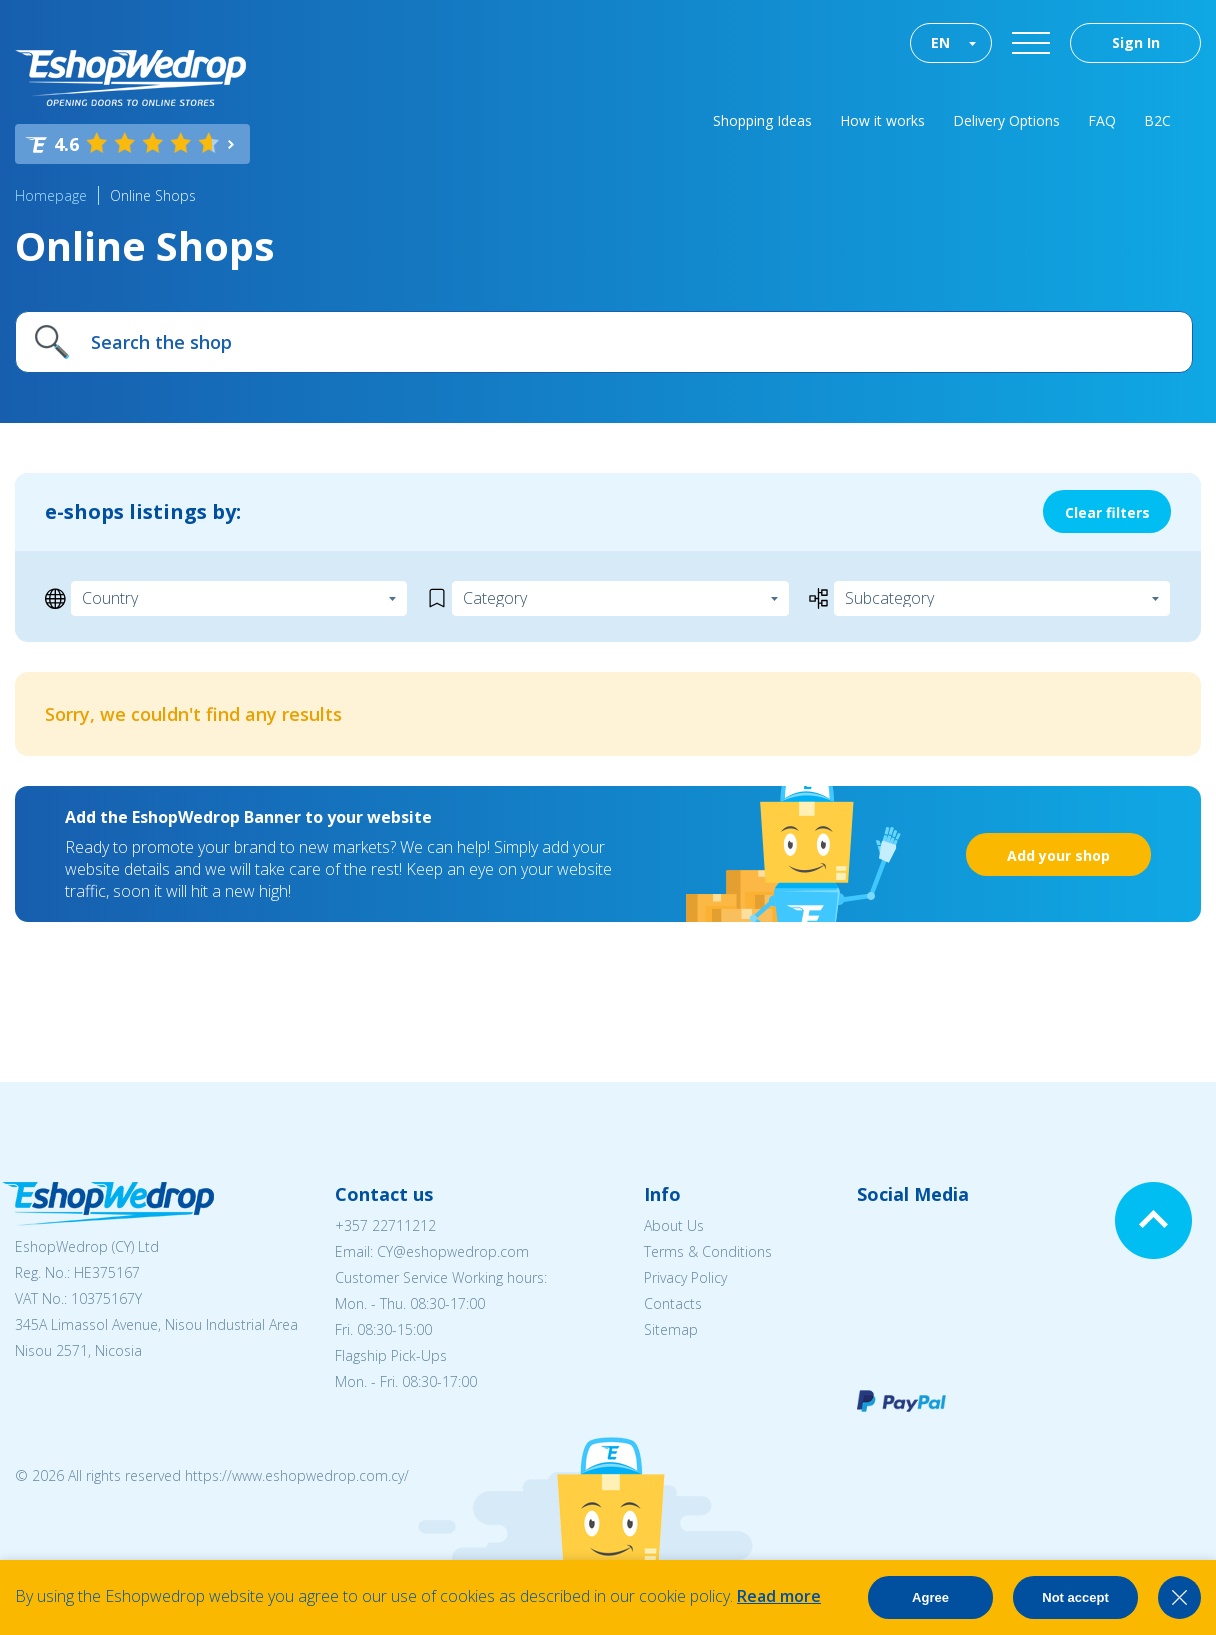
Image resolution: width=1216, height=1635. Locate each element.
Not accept (1075, 1597)
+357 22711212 (385, 1225)
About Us (674, 1225)
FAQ (1102, 120)
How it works (882, 120)
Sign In (1136, 42)
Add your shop (1058, 855)
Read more (779, 1596)
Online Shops (153, 195)
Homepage (51, 195)
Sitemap (671, 1329)
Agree (930, 1597)
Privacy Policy (685, 1277)
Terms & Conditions (708, 1251)
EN (940, 42)
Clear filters (1107, 512)
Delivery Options (1006, 120)
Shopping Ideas (762, 120)
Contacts (673, 1303)
